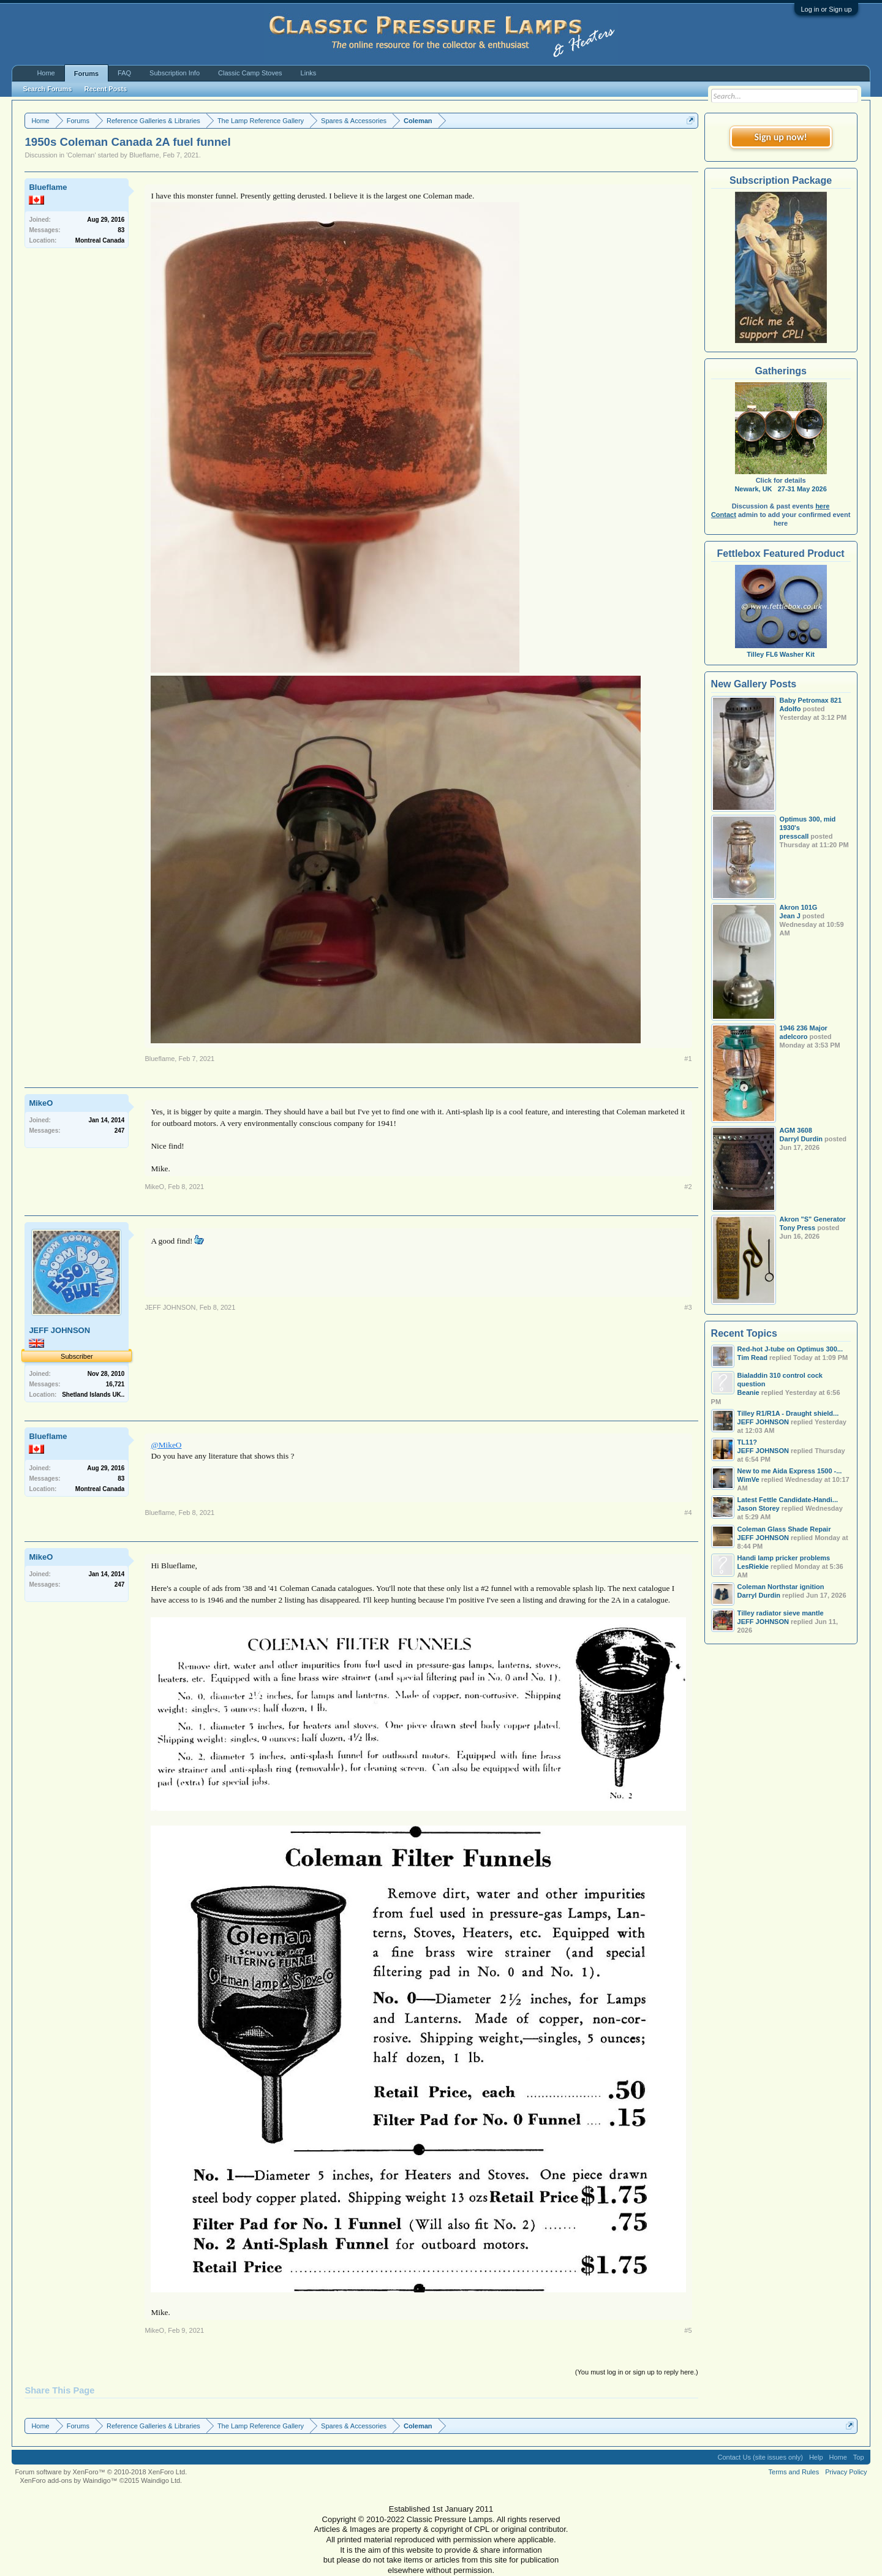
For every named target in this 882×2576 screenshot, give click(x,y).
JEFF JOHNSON (59, 1330)
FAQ (124, 73)
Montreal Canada (100, 240)
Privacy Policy (846, 2472)
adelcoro (794, 1036)
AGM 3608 (796, 1130)
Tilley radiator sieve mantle (780, 1613)
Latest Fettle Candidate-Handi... (787, 1499)
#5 (688, 2330)
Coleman (80, 155)
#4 (688, 1512)
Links (309, 73)
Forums (86, 73)
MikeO (41, 1103)
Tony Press (798, 1227)
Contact (723, 514)
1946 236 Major (803, 1028)
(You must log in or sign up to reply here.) (636, 2372)
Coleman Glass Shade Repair (784, 1529)
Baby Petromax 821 (811, 700)
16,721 (115, 1384)
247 (120, 1130)
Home (46, 73)
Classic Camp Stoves (250, 73)
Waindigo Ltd (160, 2480)
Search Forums (47, 89)
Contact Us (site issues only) (760, 2457)
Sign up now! (780, 137)
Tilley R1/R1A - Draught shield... (788, 1413)
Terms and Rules (794, 2472)
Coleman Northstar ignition (780, 1586)
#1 (688, 1058)
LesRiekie (753, 1566)
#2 (688, 1186)
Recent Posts (105, 89)
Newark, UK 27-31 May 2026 (780, 489)
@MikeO (166, 1444)
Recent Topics (744, 1333)
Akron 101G (799, 907)
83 (121, 230)
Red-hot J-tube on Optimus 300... (790, 1349)
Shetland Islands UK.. (93, 1394)
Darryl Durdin (801, 1139)
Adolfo (790, 708)
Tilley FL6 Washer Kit (781, 650)
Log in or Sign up (826, 9)
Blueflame (144, 155)
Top (858, 2457)
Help (816, 2457)
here (822, 506)
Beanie (748, 1392)
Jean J (790, 916)
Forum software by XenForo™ (101, 2472)
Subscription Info (174, 73)
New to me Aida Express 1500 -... (789, 1471)
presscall (794, 836)
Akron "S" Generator (813, 1219)
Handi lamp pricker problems (784, 1558)
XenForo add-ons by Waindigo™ (68, 2480)
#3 (688, 1307)
